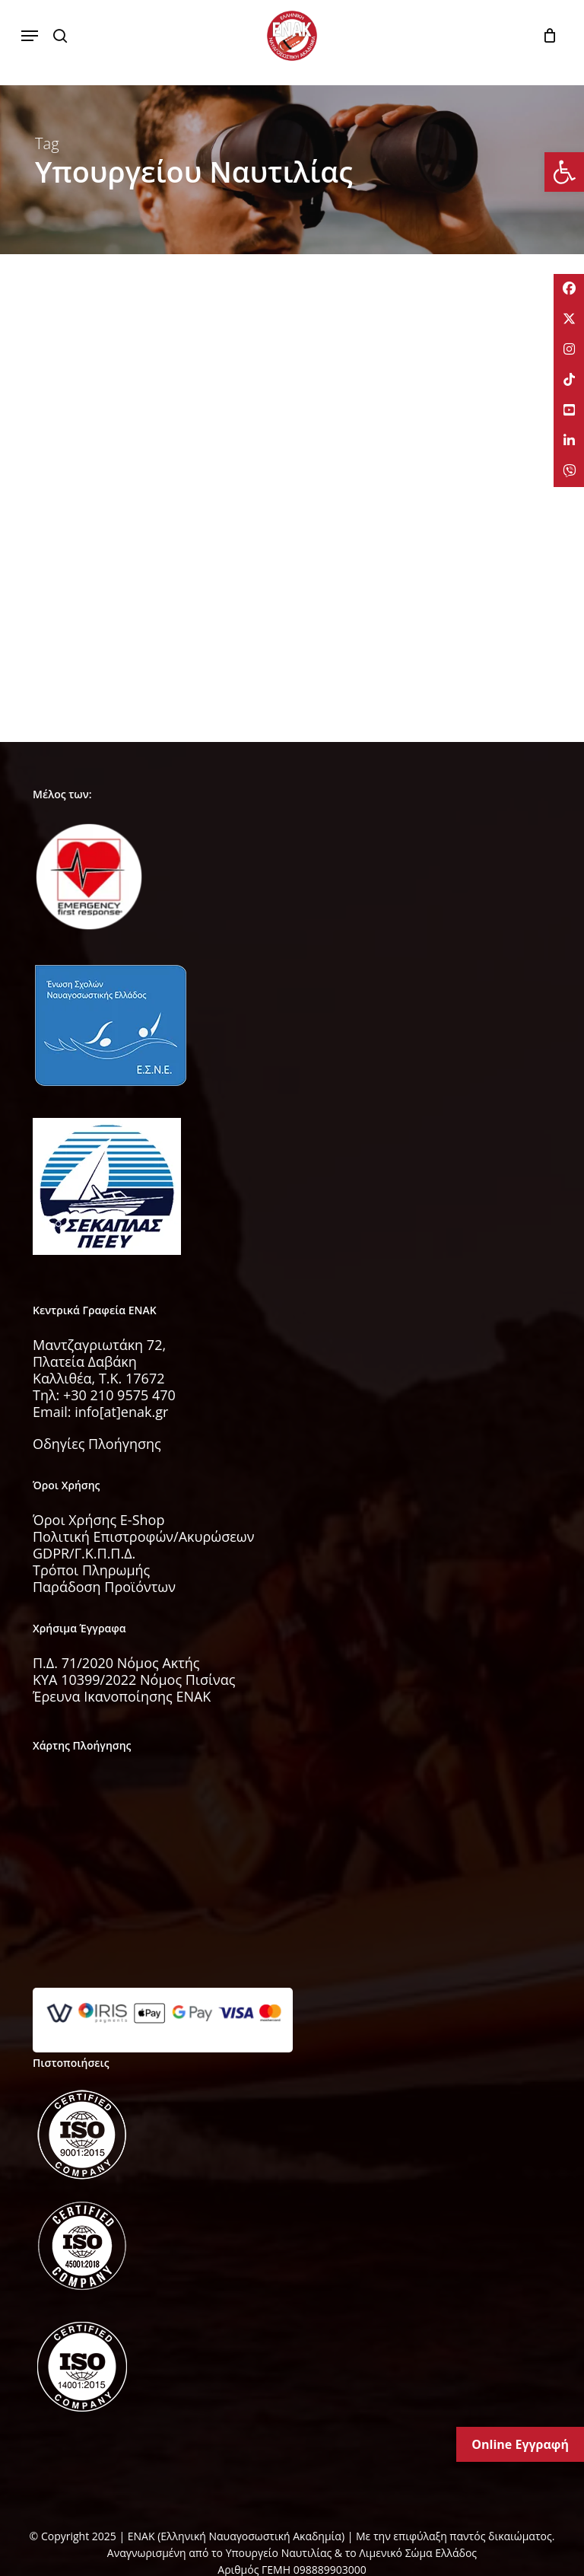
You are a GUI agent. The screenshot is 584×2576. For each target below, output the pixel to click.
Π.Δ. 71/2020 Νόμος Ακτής (116, 1663)
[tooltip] (569, 289)
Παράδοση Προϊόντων (104, 1587)
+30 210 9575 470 (119, 1395)
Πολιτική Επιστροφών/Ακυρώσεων (144, 1536)
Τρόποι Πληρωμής (91, 1570)
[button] (29, 35)
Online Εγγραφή (520, 2444)
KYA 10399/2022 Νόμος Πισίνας (134, 1679)
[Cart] (546, 35)
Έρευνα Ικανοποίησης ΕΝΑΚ (122, 1696)
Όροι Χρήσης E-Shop (98, 1520)
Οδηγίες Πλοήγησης (97, 1443)
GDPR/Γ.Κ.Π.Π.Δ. (84, 1553)
